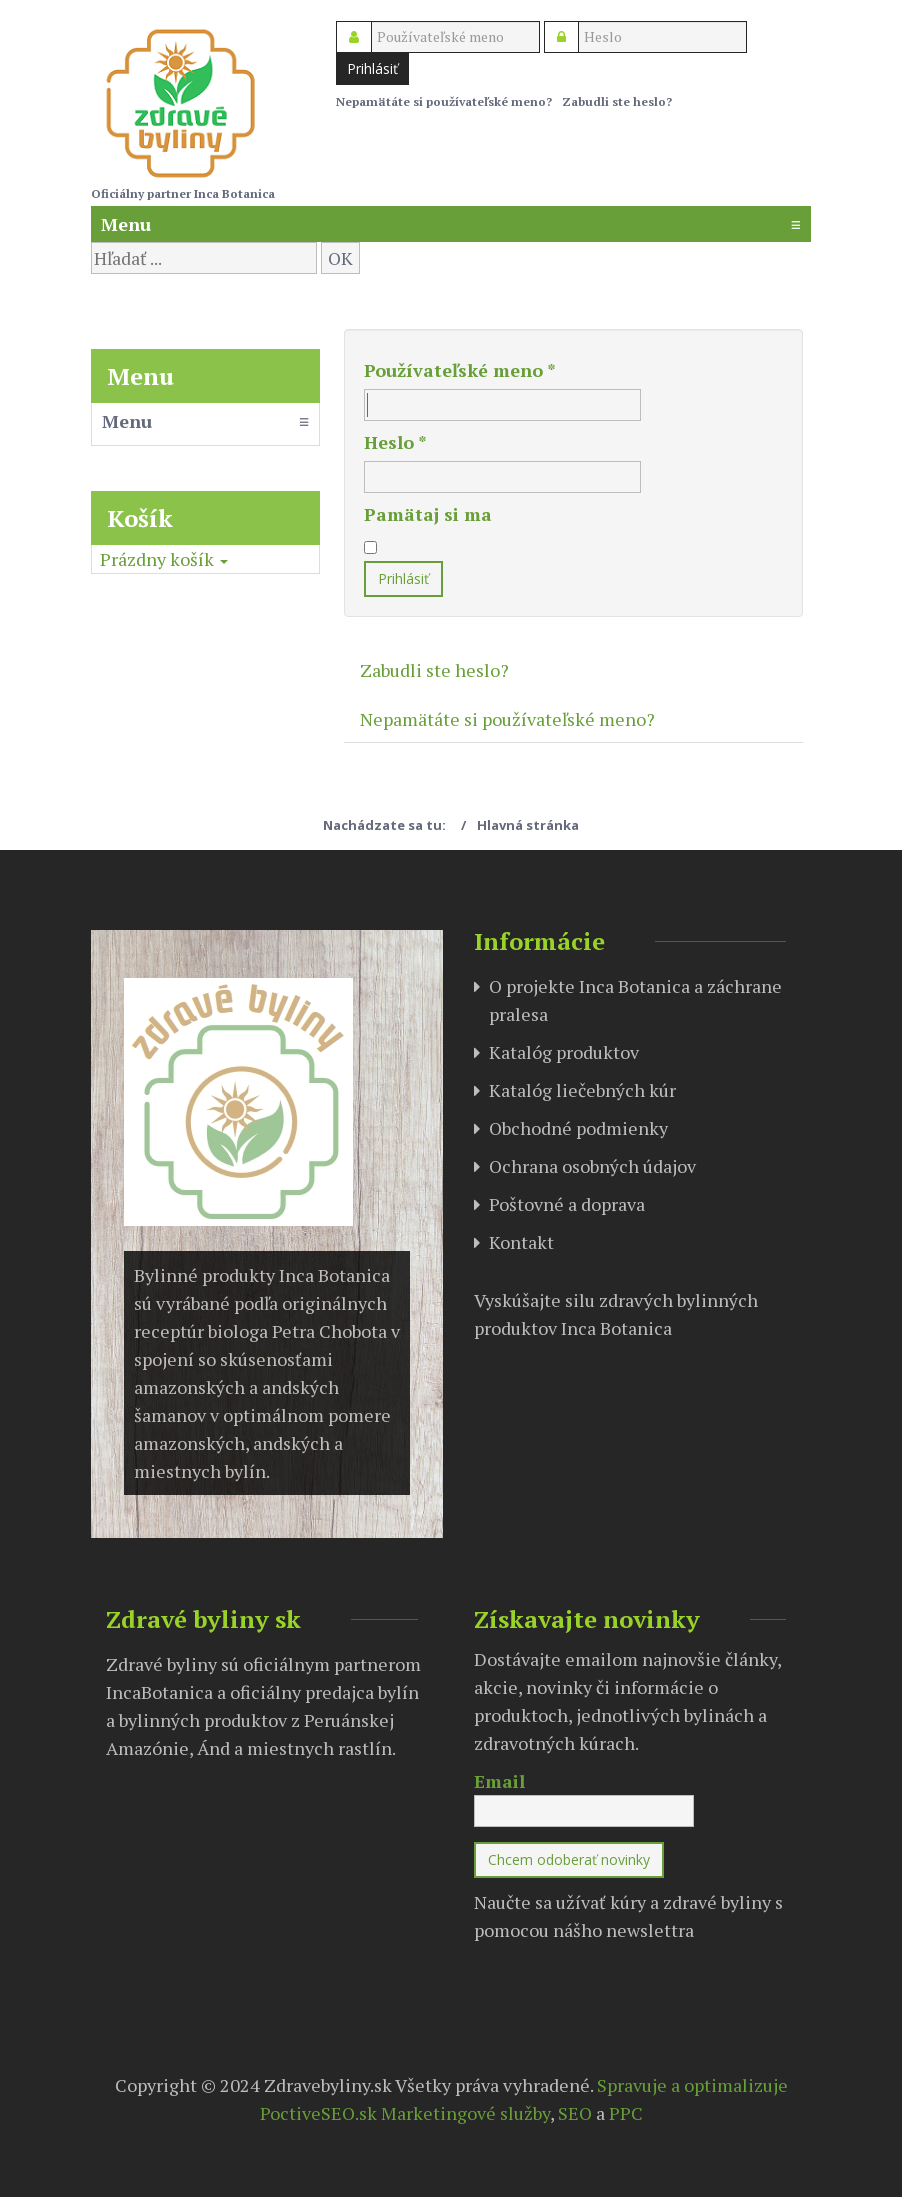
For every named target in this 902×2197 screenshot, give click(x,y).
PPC (626, 2113)
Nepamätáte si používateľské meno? (444, 101)
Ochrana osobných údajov (592, 1166)
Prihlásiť (372, 68)
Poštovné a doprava (567, 1204)
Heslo (395, 442)
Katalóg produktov (564, 1052)
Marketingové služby (465, 2113)
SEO (575, 2113)
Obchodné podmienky (578, 1128)
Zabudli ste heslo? (617, 101)
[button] (164, 559)
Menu (451, 224)
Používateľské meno (460, 370)
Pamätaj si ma (428, 514)
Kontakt (521, 1242)
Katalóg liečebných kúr (582, 1090)
